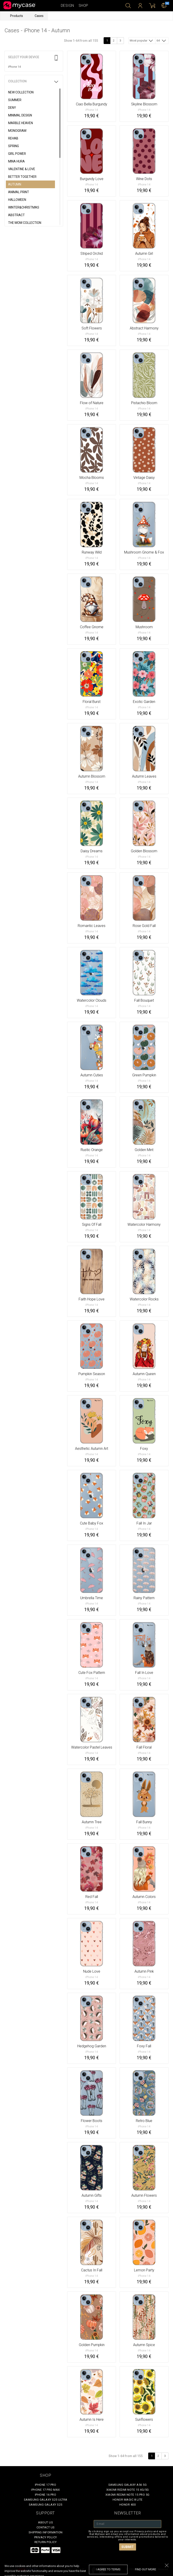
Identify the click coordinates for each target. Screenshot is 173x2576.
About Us (45, 2522)
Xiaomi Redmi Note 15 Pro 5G (127, 2494)
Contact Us (45, 2527)
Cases (39, 16)
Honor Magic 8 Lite (128, 2499)
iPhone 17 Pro (45, 2484)
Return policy (45, 2542)
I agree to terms (108, 2569)
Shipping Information (46, 2532)
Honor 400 (127, 2504)
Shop (83, 5)
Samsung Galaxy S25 (45, 2504)
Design (67, 5)
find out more (145, 2569)
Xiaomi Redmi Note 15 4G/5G (127, 2489)
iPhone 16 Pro (45, 2494)
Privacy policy (45, 2537)
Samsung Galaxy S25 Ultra (45, 2499)
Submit (127, 2547)
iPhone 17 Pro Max (45, 2489)
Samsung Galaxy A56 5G (127, 2484)
